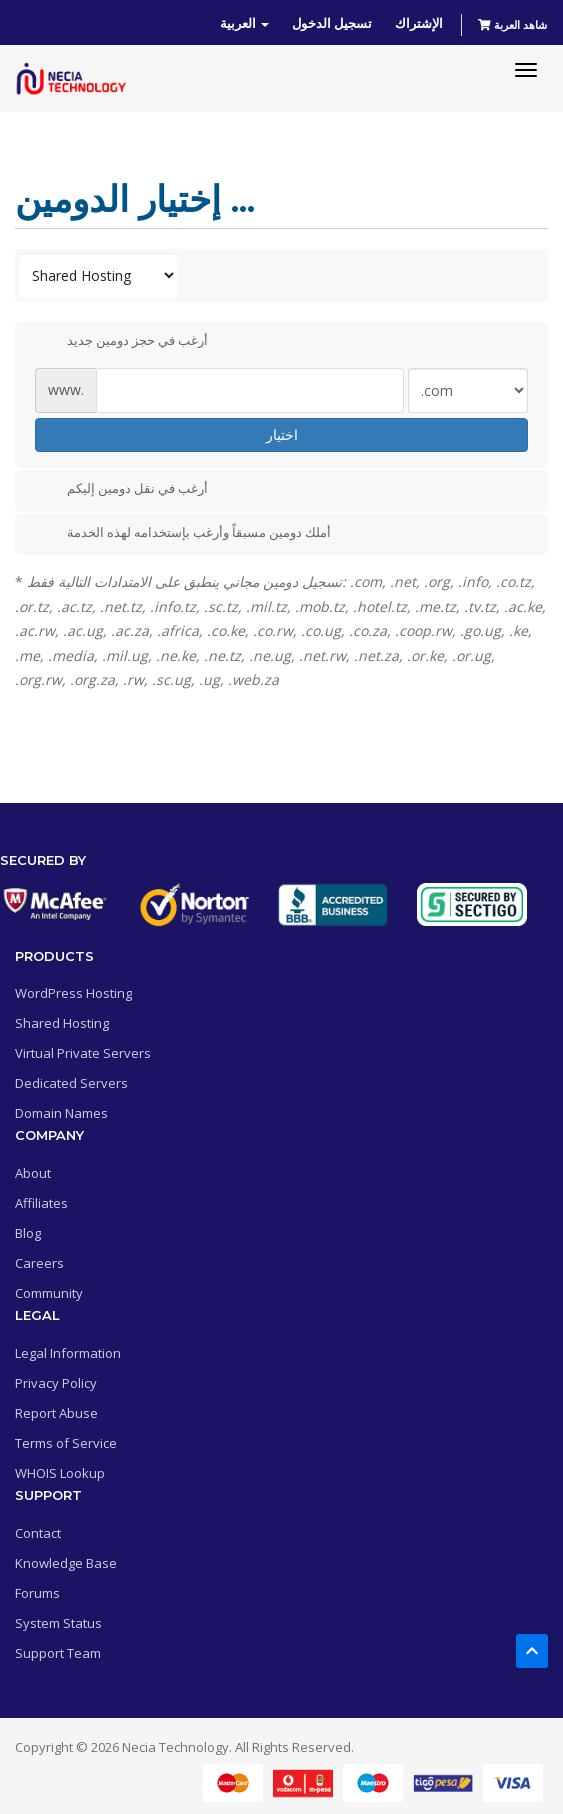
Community (49, 1293)
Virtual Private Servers (83, 1053)
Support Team (58, 1653)
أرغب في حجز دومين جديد (121, 342)
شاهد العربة (512, 24)
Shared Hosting (62, 1023)
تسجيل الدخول (332, 23)
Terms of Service (66, 1443)
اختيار (282, 434)
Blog (28, 1233)
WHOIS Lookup (60, 1473)
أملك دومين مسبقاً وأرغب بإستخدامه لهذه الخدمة (183, 533)
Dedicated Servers (71, 1083)
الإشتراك (419, 23)
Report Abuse (56, 1413)
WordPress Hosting (73, 993)
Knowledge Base (66, 1563)
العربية (244, 23)
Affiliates (41, 1203)
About (33, 1173)
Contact (38, 1533)
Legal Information (68, 1353)
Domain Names (61, 1113)
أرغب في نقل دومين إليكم (121, 490)
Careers (39, 1263)
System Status (58, 1623)
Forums (37, 1593)
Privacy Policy (56, 1383)
